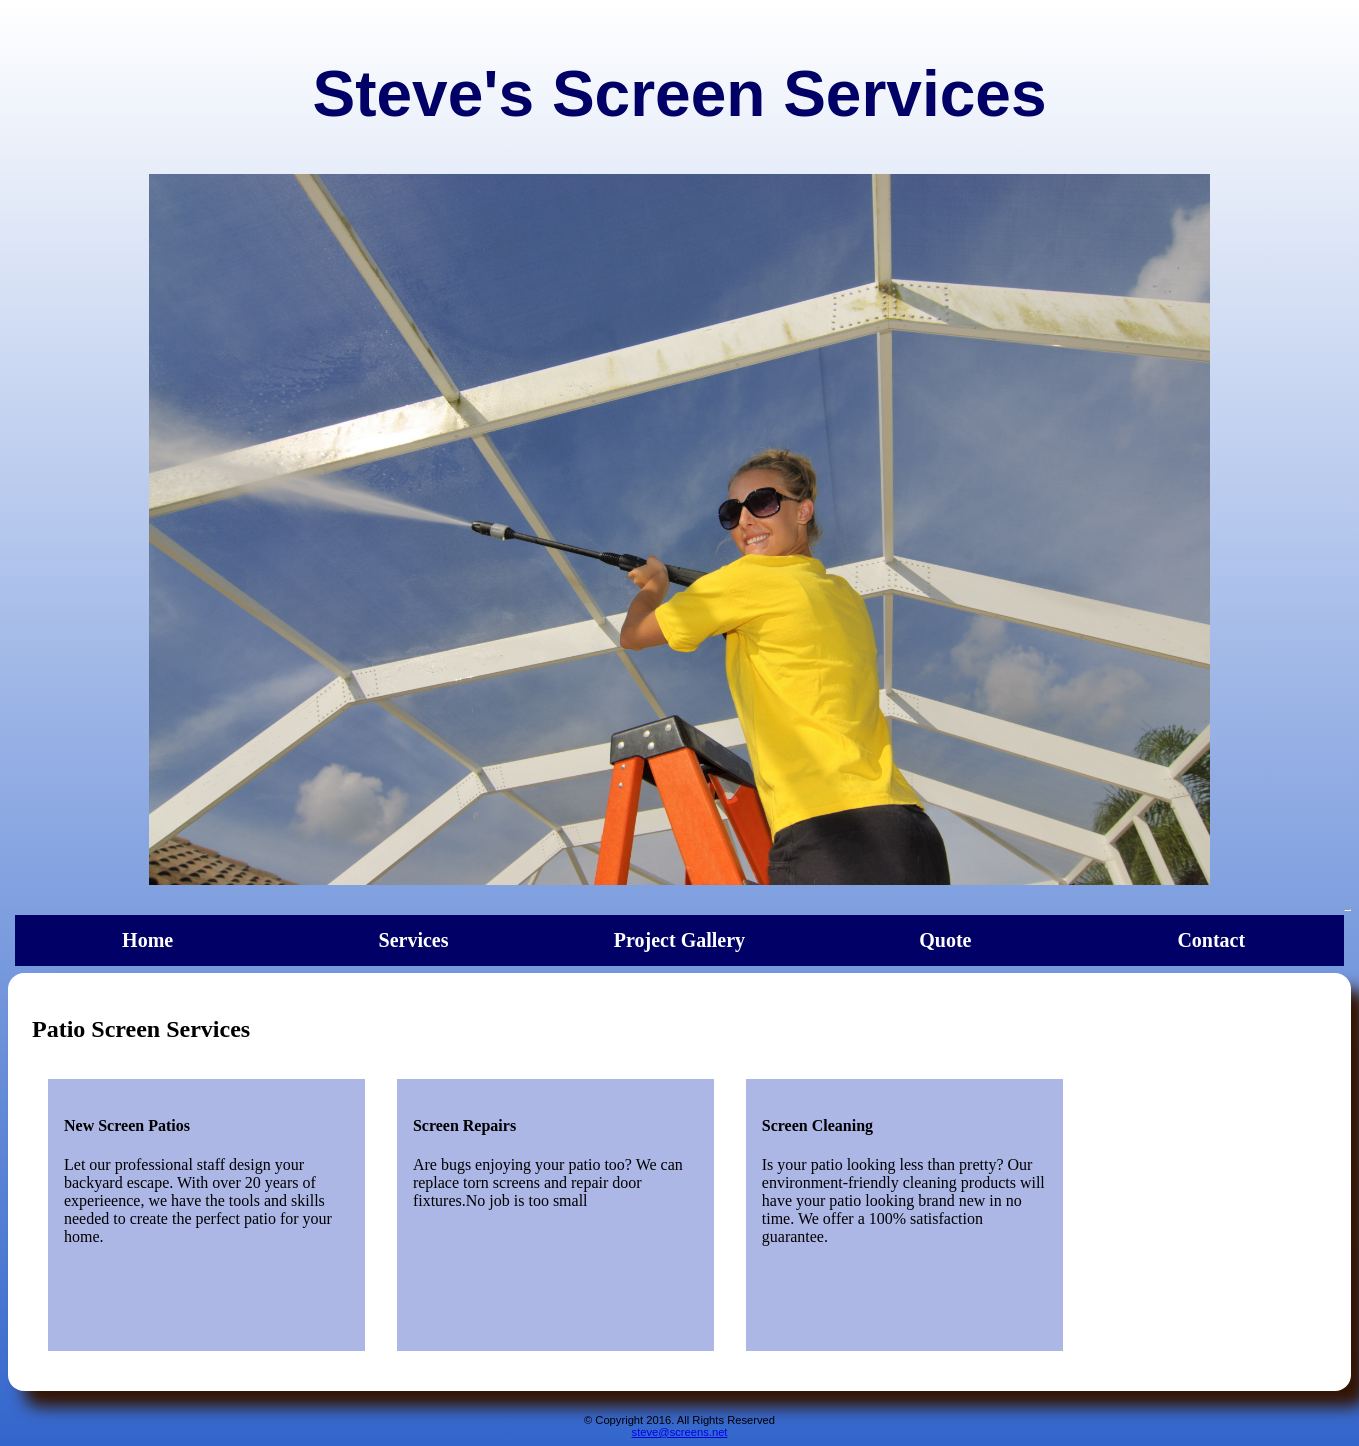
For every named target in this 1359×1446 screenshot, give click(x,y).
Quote (945, 940)
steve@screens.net (680, 1432)
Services (414, 940)
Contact (1211, 940)
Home (147, 940)
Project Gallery (679, 940)
